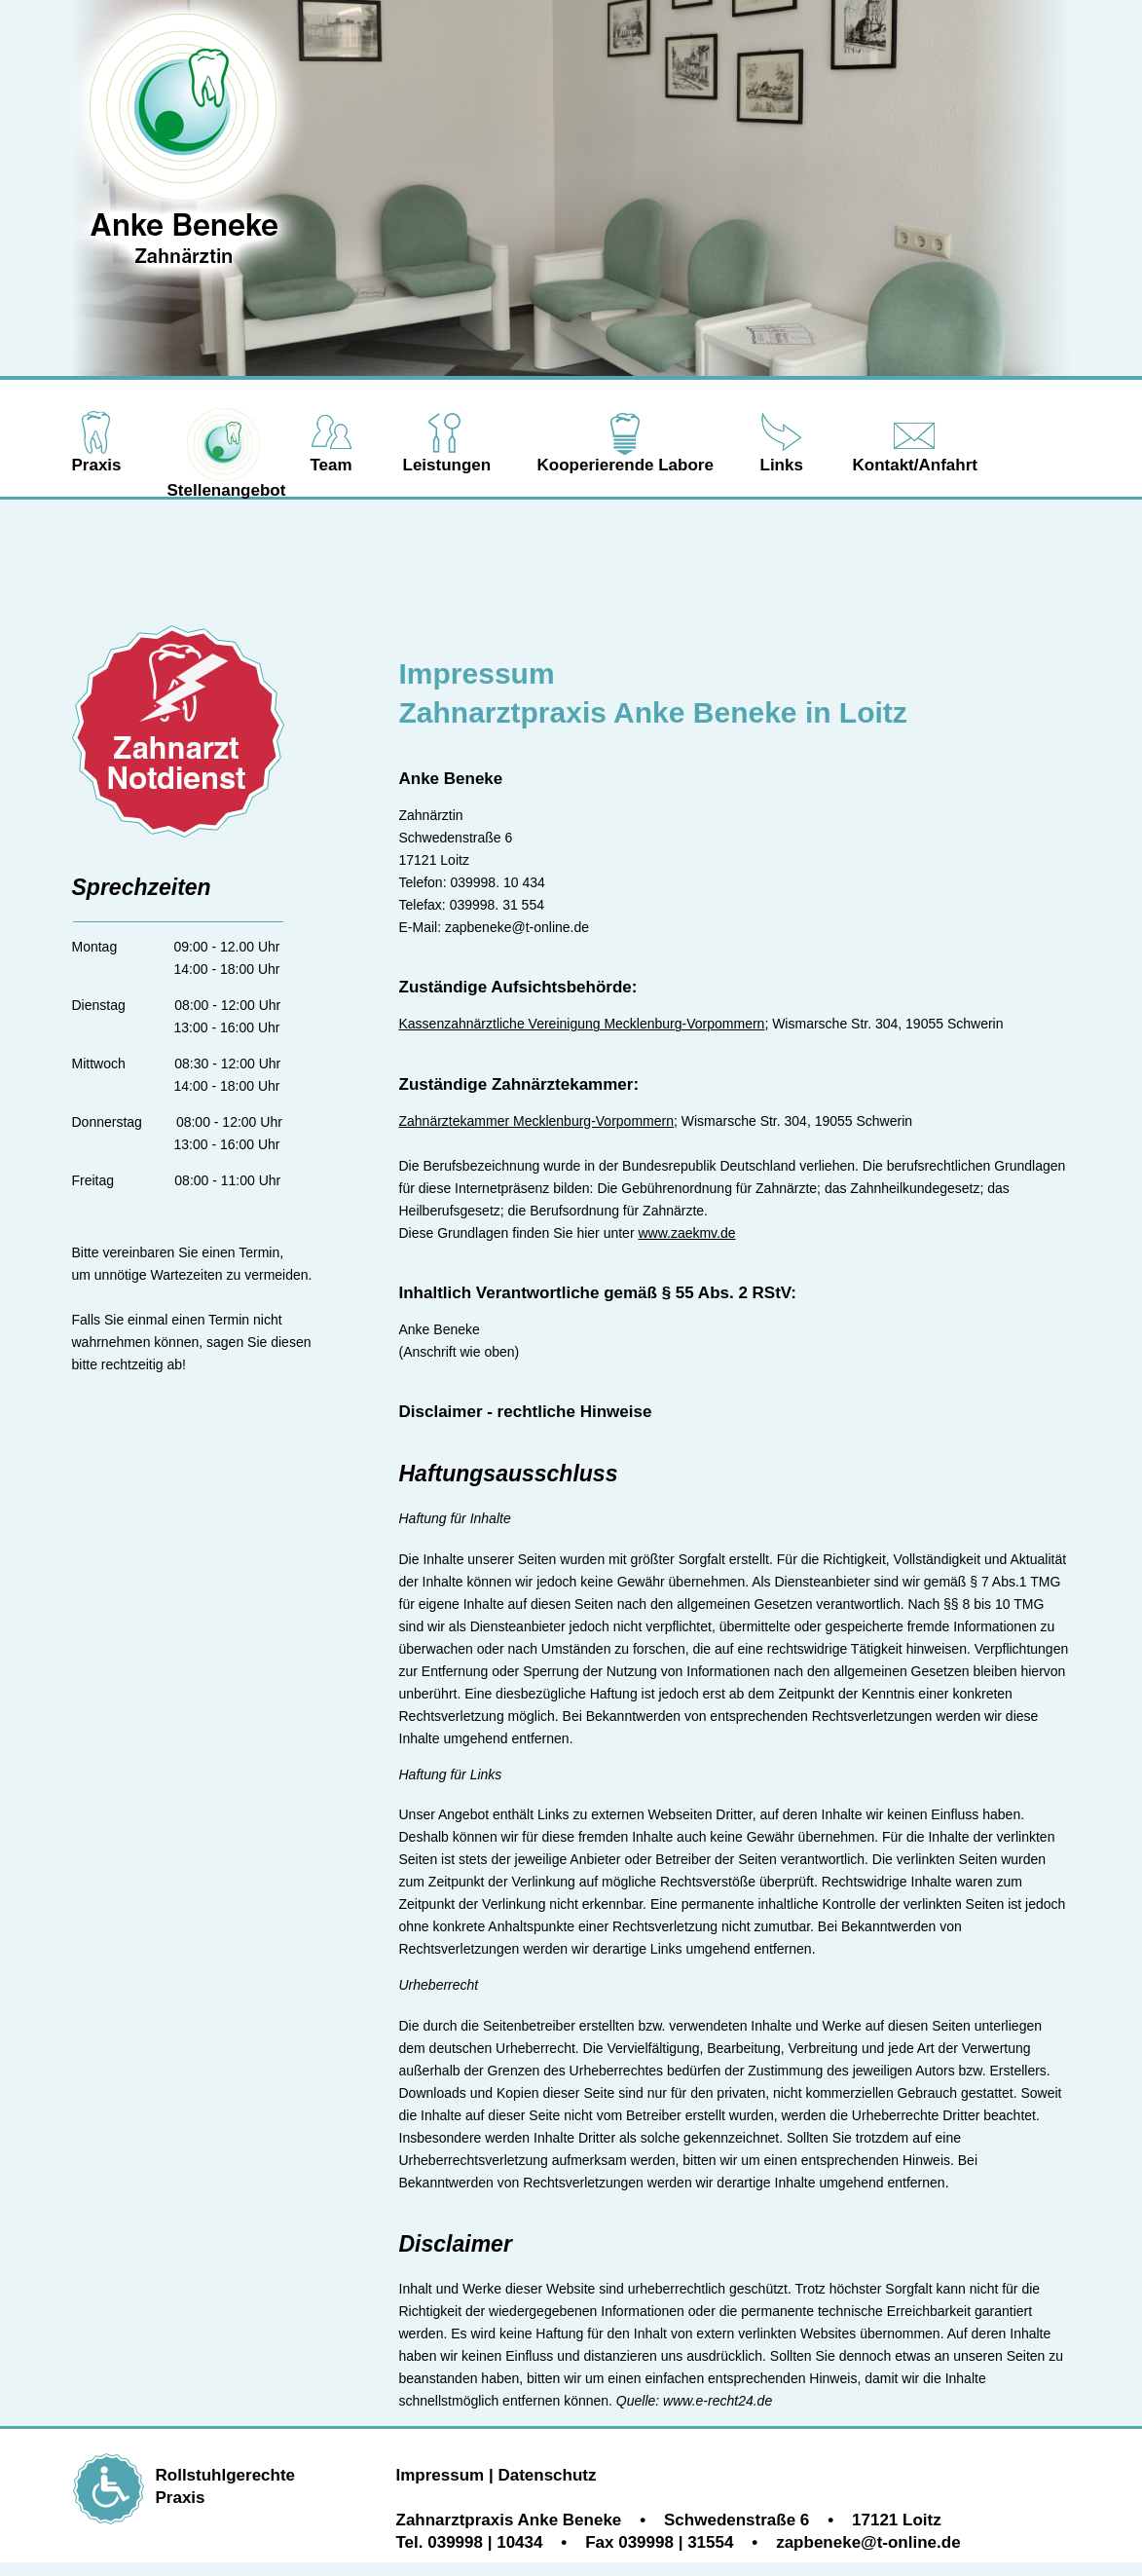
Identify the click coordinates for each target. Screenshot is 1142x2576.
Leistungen (447, 465)
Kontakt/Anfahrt (915, 465)
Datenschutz (546, 2475)
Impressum (440, 2475)
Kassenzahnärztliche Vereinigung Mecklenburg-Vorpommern (582, 1023)
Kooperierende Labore (625, 465)
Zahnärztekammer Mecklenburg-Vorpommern (536, 1121)
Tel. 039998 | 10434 (469, 2542)
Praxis (97, 465)
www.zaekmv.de (686, 1233)
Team (331, 465)
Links (781, 465)
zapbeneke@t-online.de (517, 927)
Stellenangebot (226, 490)
